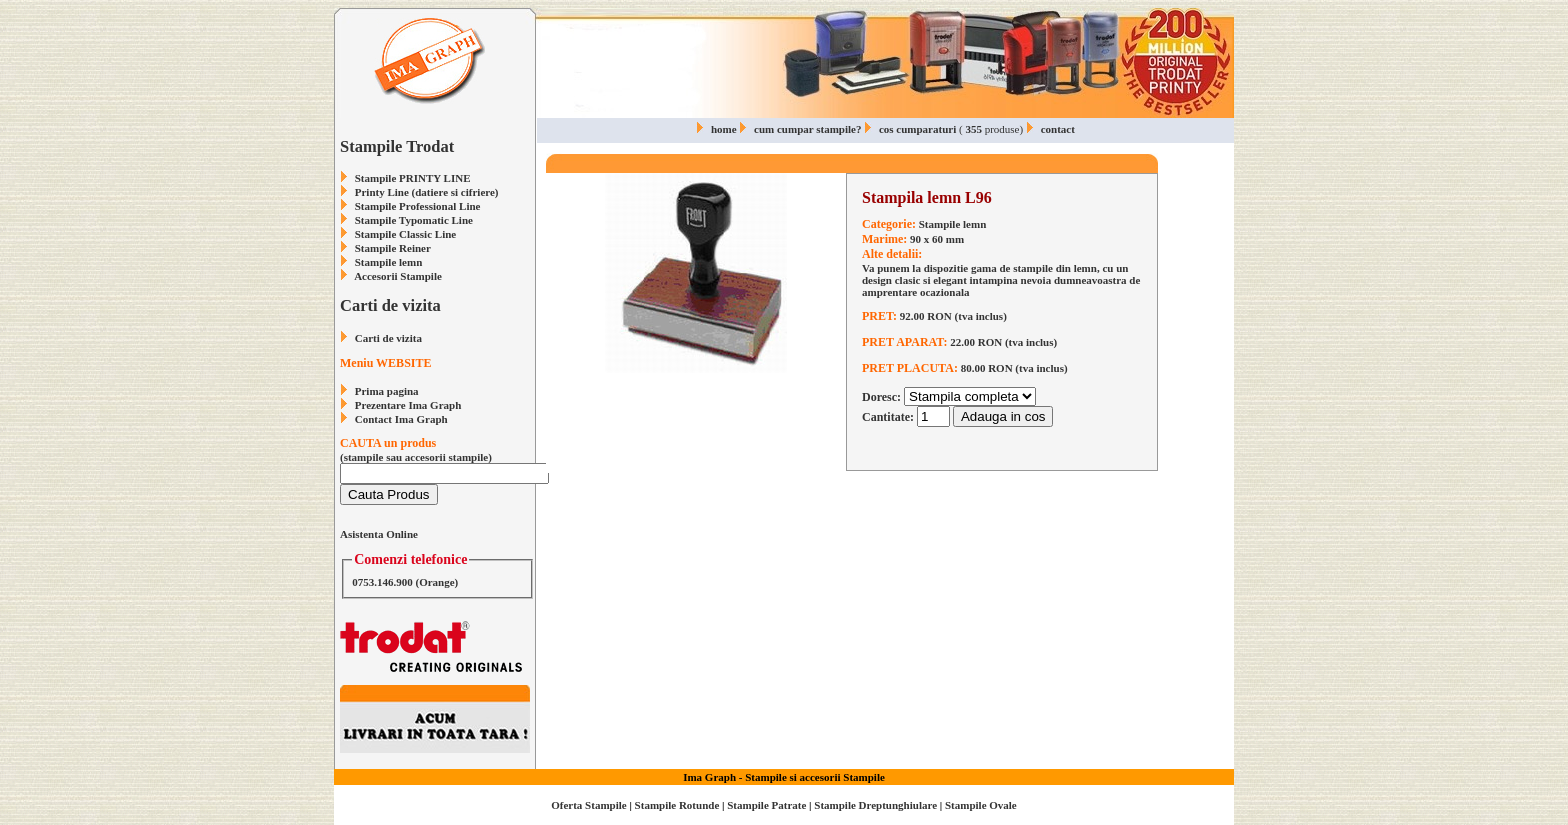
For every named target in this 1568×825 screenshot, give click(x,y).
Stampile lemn (389, 262)
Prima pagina (387, 391)
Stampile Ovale (981, 805)
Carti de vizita (388, 338)
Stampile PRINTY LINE (413, 178)
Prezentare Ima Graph (408, 405)
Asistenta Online (379, 534)
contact (1058, 129)
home (724, 129)
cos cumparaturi (917, 129)
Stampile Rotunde (677, 805)
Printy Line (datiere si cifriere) (427, 192)
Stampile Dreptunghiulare (875, 805)
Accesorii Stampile (398, 276)
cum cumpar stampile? (807, 129)
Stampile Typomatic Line (414, 220)
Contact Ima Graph (401, 419)
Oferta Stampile (588, 805)
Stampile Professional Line (418, 206)
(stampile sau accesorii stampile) (444, 458)
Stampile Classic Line (405, 234)
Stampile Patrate (766, 805)
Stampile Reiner (393, 248)
